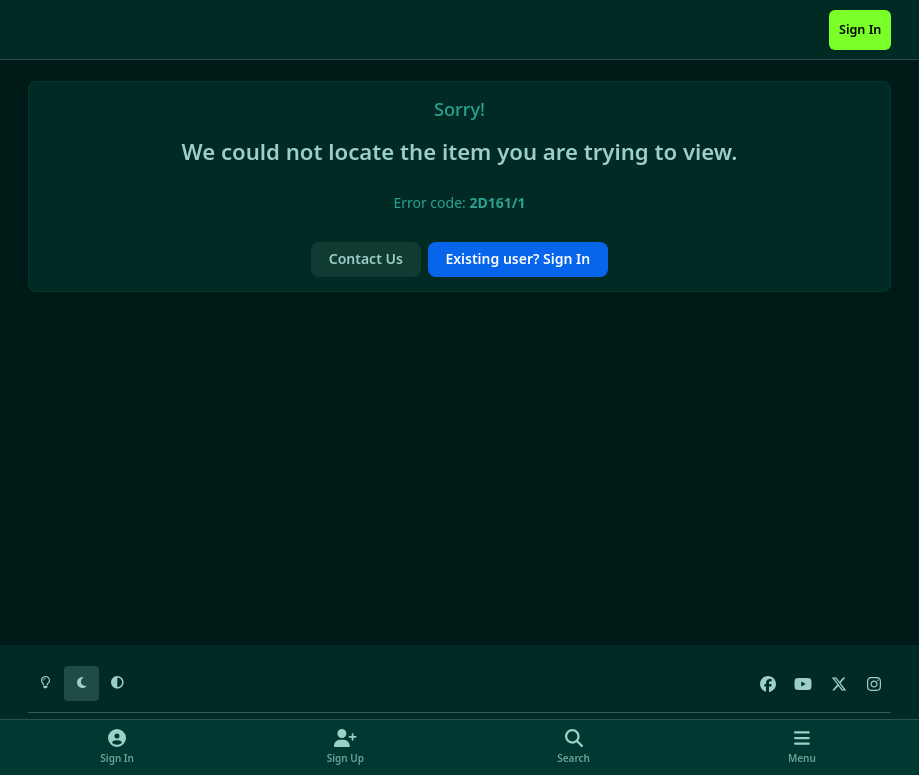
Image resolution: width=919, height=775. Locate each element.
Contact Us (366, 258)
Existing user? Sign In (517, 258)
